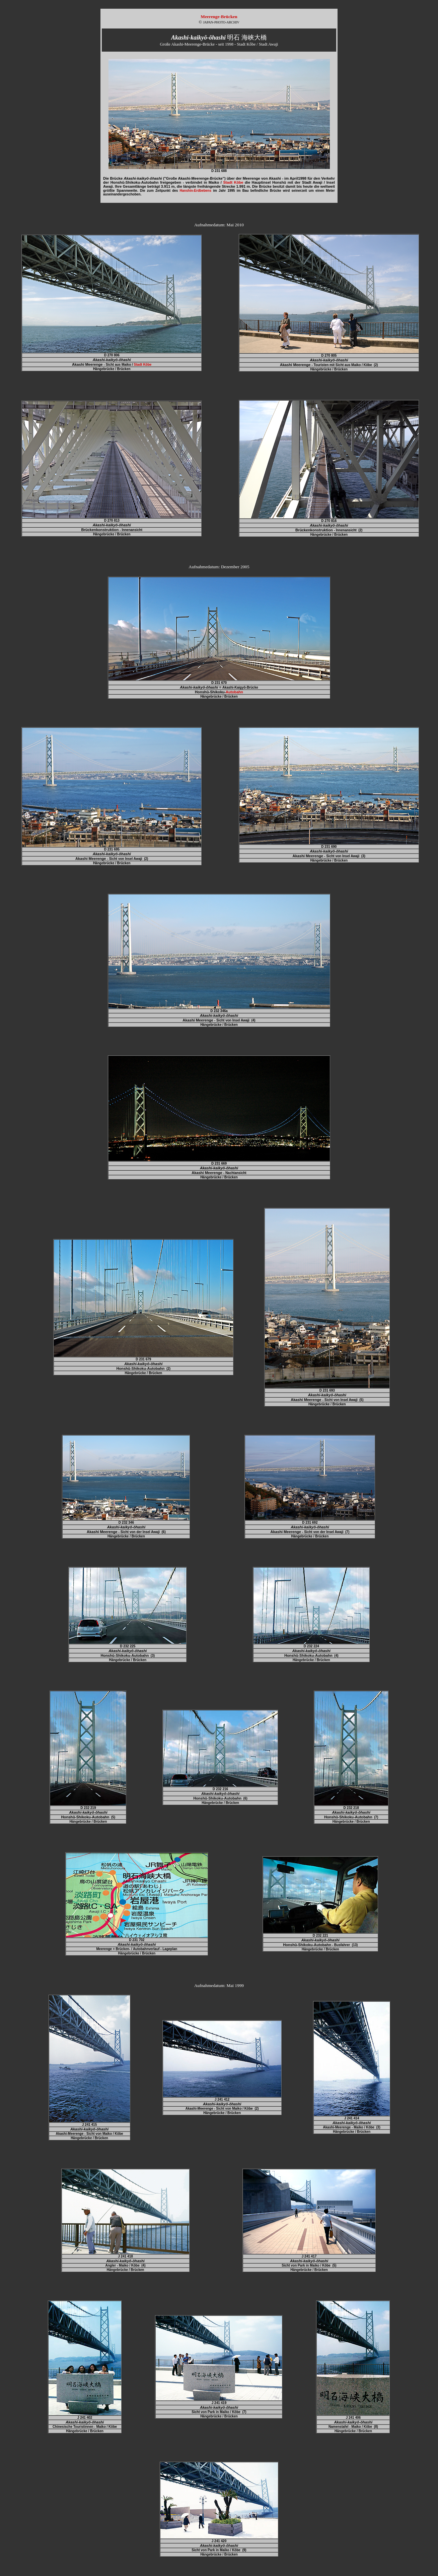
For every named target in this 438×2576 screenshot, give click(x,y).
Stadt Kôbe (233, 182)
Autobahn (234, 692)
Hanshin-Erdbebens (195, 190)
